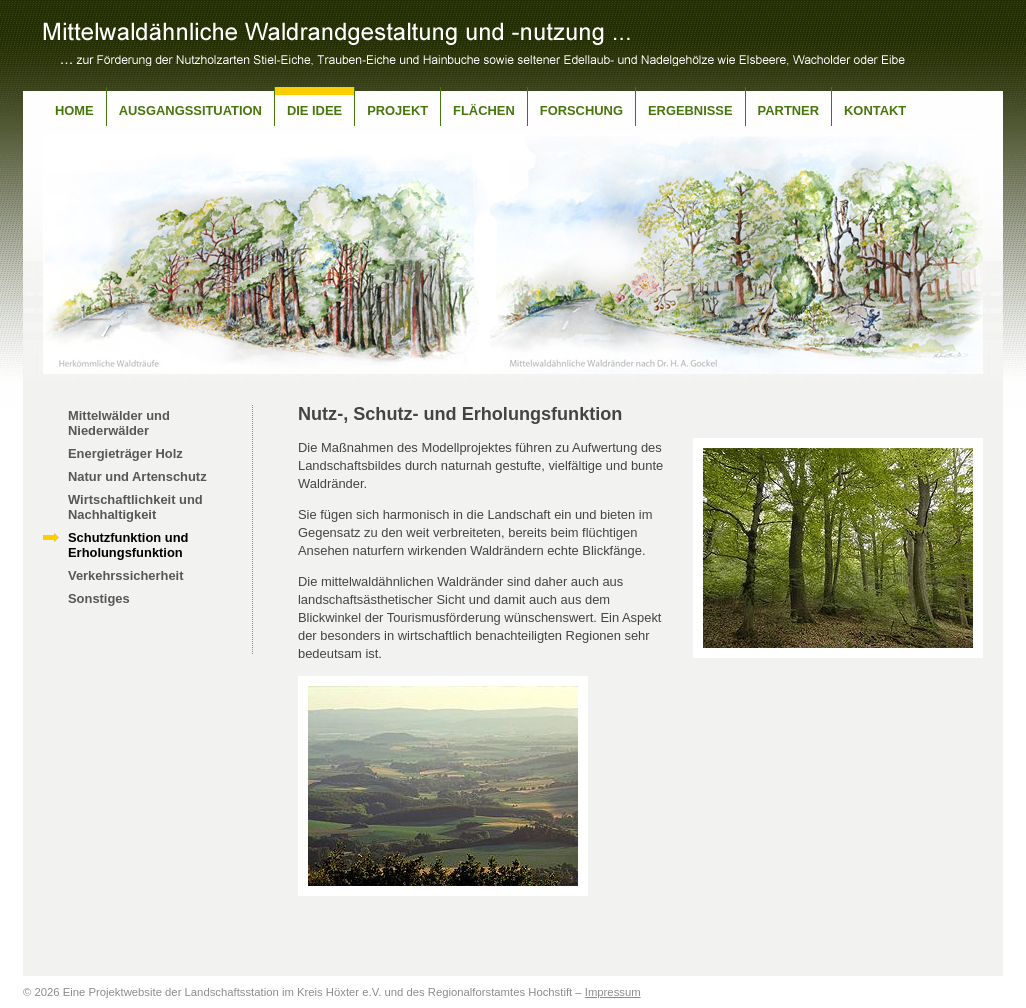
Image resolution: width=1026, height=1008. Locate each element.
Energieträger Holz (125, 453)
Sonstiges (99, 598)
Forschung (581, 110)
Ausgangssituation (190, 110)
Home (74, 110)
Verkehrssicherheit (126, 575)
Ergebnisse (690, 110)
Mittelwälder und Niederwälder (119, 423)
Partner (788, 110)
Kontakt (875, 110)
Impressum (613, 992)
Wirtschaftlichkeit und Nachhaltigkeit (135, 507)
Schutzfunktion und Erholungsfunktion (128, 545)
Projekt (397, 110)
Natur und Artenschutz (137, 476)
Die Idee (314, 110)
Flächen (484, 110)
